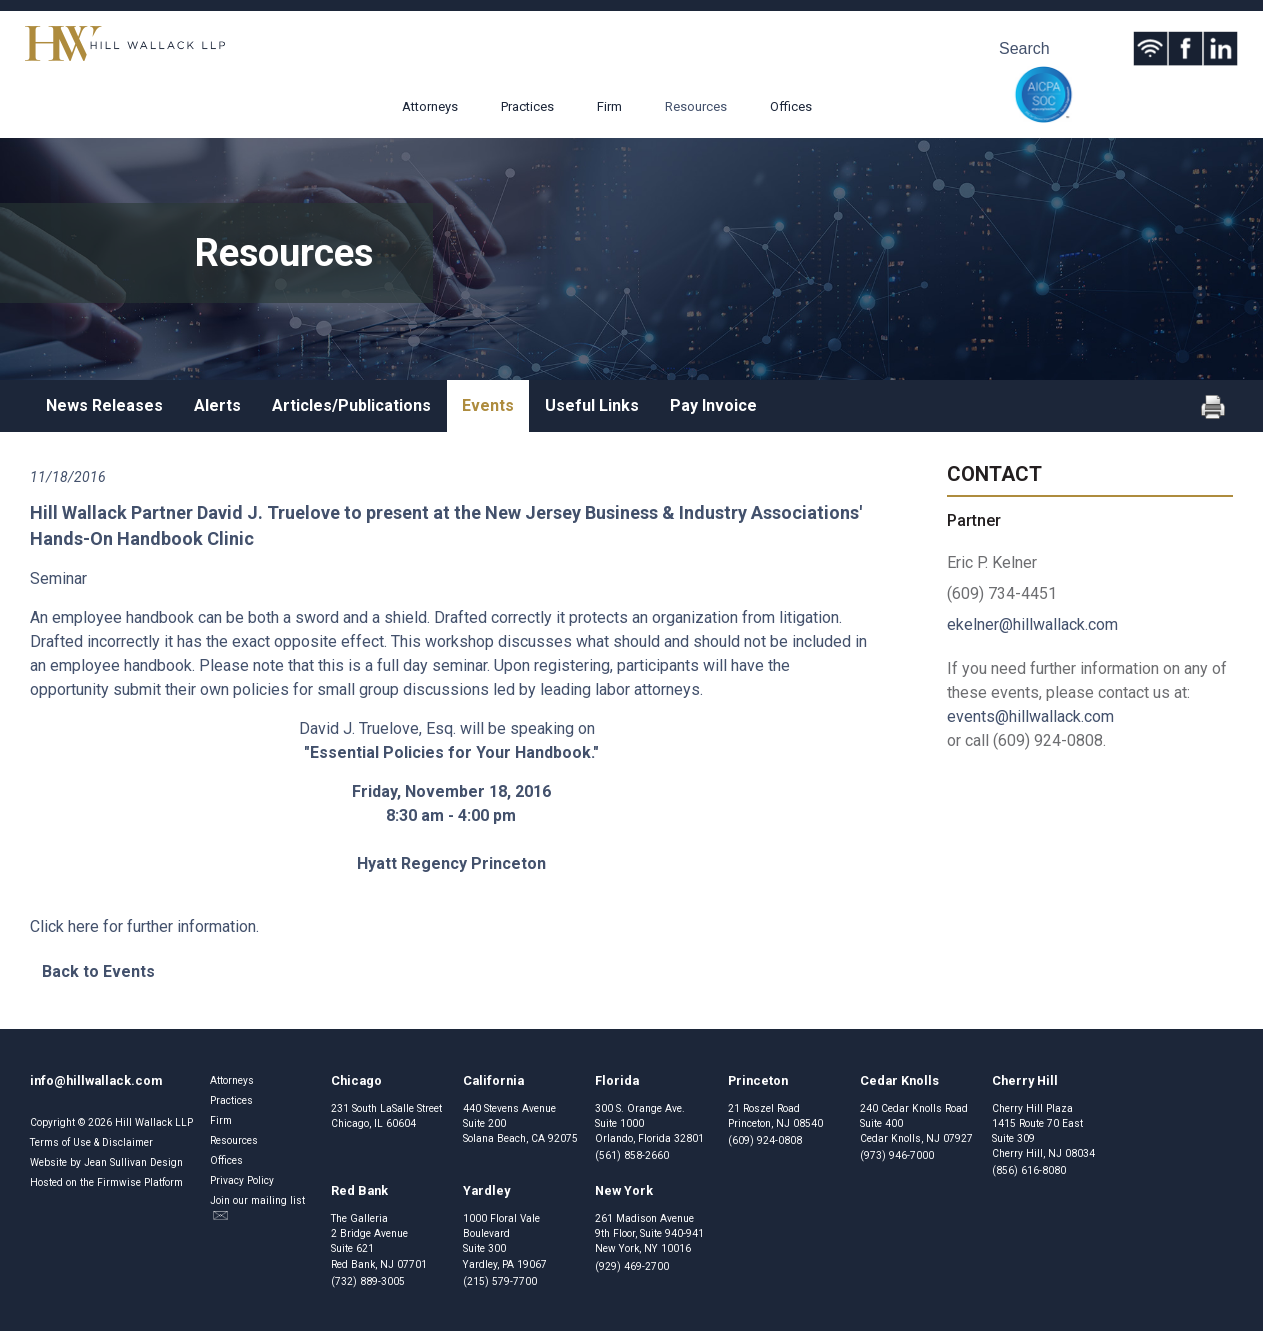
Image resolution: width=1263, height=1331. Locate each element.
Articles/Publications (351, 405)
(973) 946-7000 (897, 1155)
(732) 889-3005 (368, 1281)
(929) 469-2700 (632, 1266)
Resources (696, 106)
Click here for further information (143, 926)
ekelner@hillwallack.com (1032, 624)
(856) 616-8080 (1029, 1170)
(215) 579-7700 (500, 1281)
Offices (791, 106)
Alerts (217, 405)
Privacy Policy (242, 1180)
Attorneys (430, 106)
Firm (609, 106)
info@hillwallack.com (96, 1080)
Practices (527, 106)
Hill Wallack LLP (154, 1122)
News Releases (104, 405)
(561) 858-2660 (632, 1155)
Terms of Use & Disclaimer (91, 1142)
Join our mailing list (257, 1208)
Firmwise (119, 1182)
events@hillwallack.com (1030, 716)
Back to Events (98, 971)
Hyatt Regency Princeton (451, 863)
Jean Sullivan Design (133, 1162)
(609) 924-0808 (765, 1140)
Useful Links (592, 405)
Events (488, 405)
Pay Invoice (713, 405)
